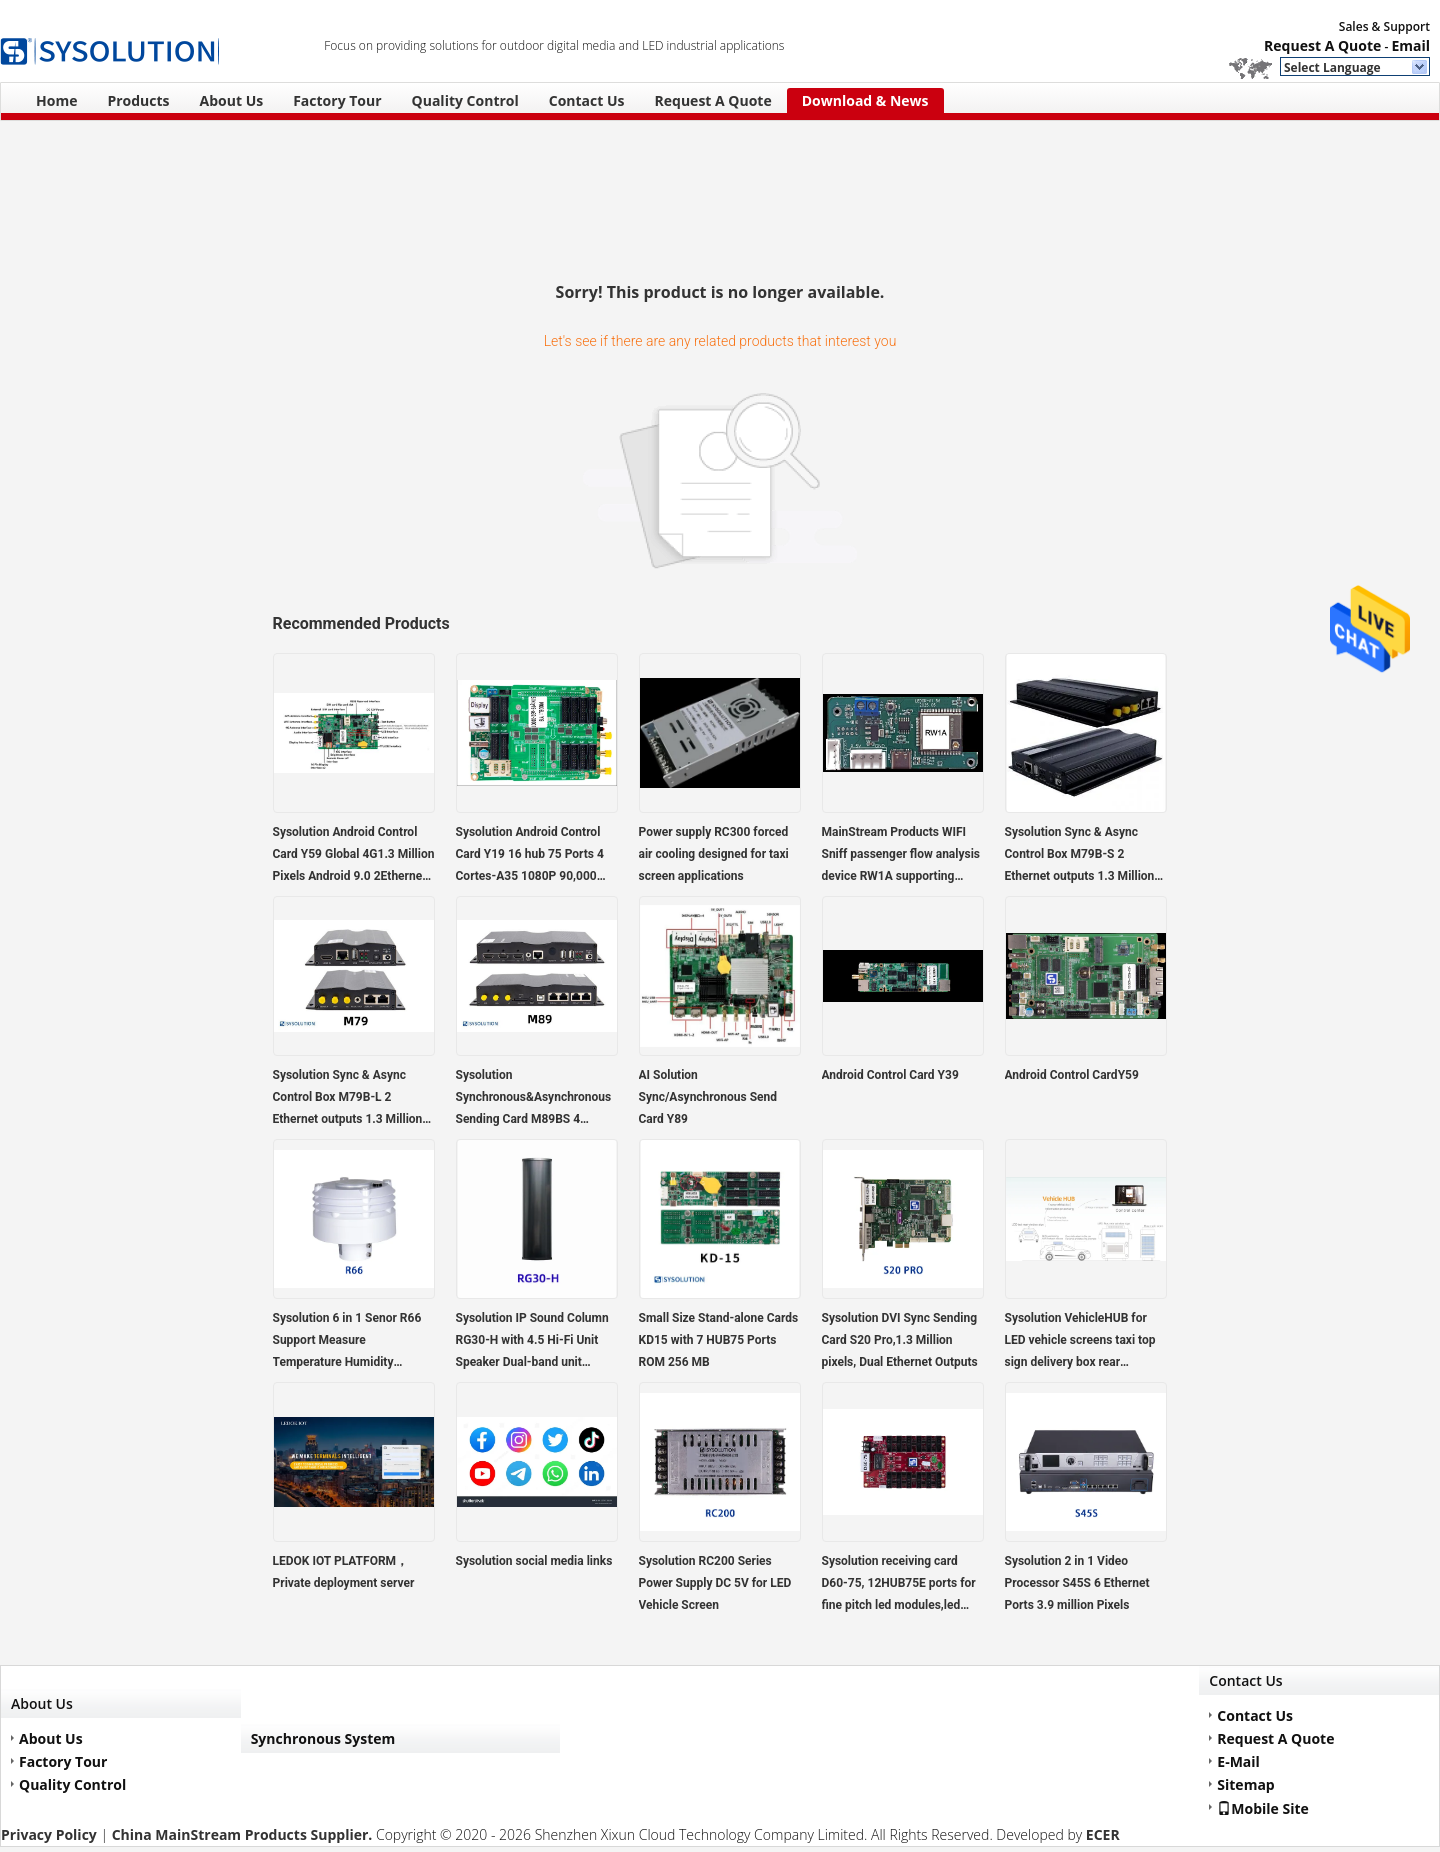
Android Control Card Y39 (890, 1075)
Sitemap (1245, 1784)
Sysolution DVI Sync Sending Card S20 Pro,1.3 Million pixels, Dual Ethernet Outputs (900, 1340)
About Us (232, 100)
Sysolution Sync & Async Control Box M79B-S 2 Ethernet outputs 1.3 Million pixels (1080, 856)
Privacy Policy (49, 1834)
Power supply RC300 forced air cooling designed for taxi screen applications (714, 854)
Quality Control (465, 100)
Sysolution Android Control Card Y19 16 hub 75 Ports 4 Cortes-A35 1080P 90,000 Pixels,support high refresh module (530, 856)
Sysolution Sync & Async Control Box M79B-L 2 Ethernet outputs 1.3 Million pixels (348, 1099)
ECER (1103, 1834)
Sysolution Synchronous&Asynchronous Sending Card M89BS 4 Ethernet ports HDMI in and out (534, 1099)
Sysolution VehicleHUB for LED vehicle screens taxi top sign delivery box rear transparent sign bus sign (1080, 1342)
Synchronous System (323, 1738)
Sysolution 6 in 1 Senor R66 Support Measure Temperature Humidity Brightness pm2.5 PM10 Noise (347, 1342)
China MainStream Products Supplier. (244, 1834)
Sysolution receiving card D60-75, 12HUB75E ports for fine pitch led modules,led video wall (899, 1585)
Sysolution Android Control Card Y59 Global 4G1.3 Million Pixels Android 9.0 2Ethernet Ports (354, 856)
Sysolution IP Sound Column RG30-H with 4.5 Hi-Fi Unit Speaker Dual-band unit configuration (532, 1342)
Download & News (865, 100)
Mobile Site (1263, 1808)
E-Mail (1238, 1761)
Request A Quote (1322, 45)
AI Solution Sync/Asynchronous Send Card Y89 (708, 1097)
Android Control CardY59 (1072, 1075)
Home (56, 100)
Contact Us (587, 100)
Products (138, 100)
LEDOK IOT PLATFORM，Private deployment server (344, 1572)
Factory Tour (337, 100)
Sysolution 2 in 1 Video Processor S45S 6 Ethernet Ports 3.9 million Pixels (1077, 1583)
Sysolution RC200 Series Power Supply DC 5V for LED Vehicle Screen (715, 1583)
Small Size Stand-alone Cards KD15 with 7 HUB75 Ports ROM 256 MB (719, 1340)
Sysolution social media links (534, 1561)
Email (1410, 45)
